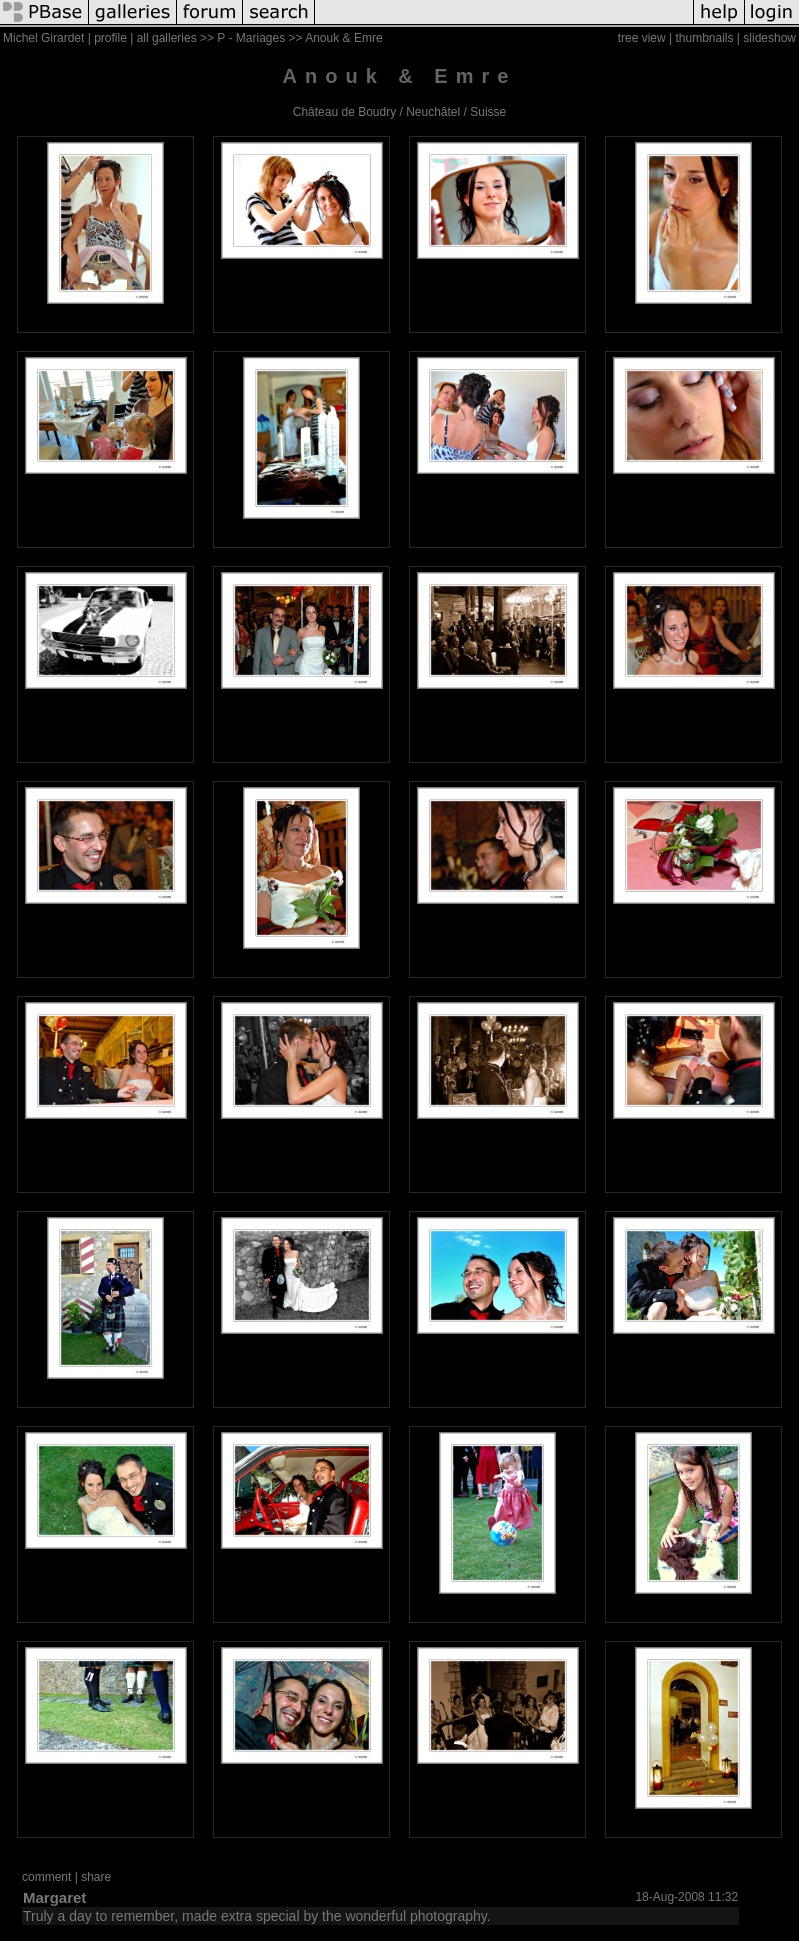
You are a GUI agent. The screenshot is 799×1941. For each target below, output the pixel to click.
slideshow (769, 38)
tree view (642, 38)
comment (46, 1877)
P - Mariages (251, 38)
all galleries (167, 38)
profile (110, 38)
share (96, 1877)
